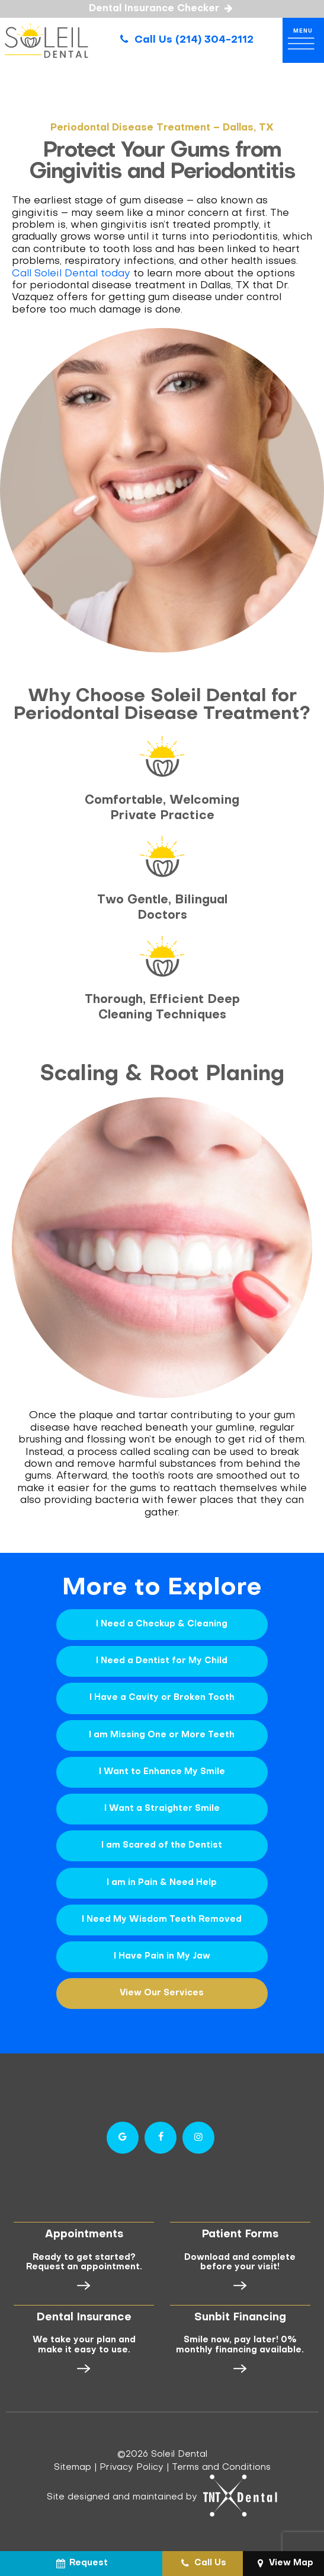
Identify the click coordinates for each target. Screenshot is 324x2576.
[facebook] (161, 2134)
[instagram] (198, 2134)
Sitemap (72, 2464)
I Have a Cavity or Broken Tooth (162, 1695)
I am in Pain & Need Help (162, 1879)
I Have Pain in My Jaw (162, 1953)
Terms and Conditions (221, 2464)
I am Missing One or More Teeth (162, 1732)
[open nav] (303, 40)
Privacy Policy (131, 2464)
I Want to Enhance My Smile (162, 1769)
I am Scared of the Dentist (162, 1842)
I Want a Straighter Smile (162, 1806)
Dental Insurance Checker (162, 9)
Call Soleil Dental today (71, 271)
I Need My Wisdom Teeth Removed (162, 1916)
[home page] (46, 40)
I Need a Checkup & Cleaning (162, 1622)
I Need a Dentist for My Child (162, 1659)
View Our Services (162, 1990)
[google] (123, 2134)
